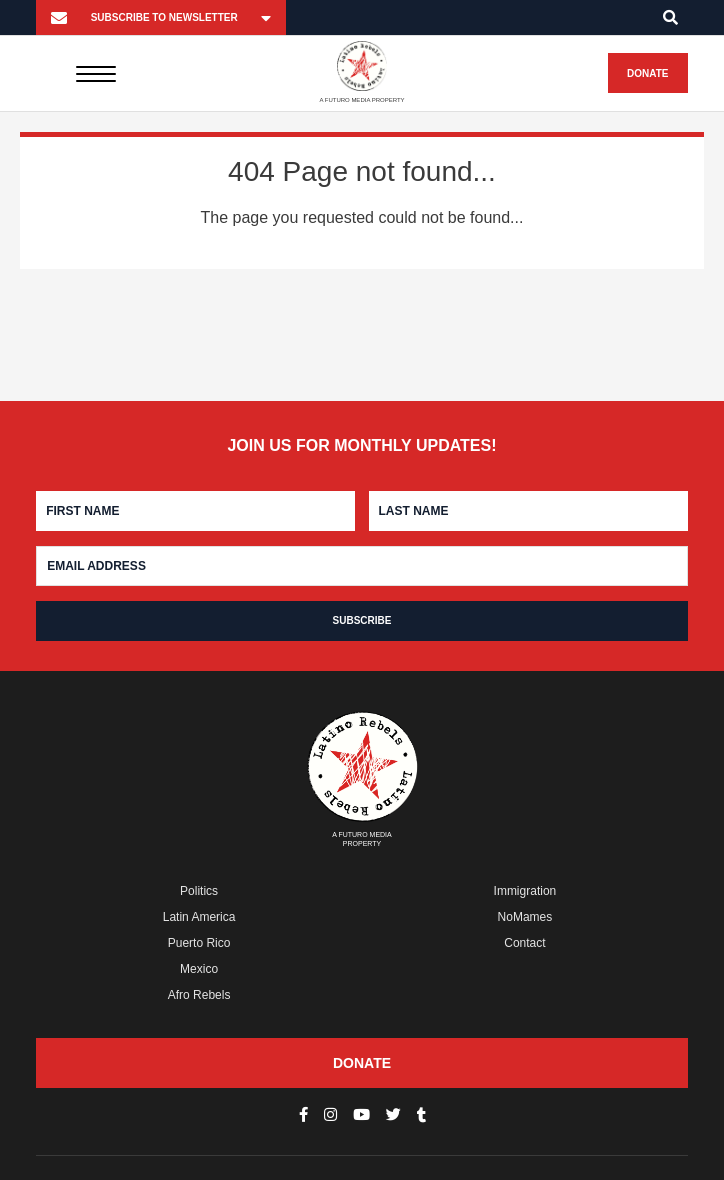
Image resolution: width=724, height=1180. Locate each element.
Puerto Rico (199, 943)
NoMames (525, 917)
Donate (647, 73)
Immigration (525, 891)
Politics (199, 891)
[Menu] (96, 73)
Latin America (199, 917)
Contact (524, 943)
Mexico (199, 969)
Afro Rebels (199, 995)
